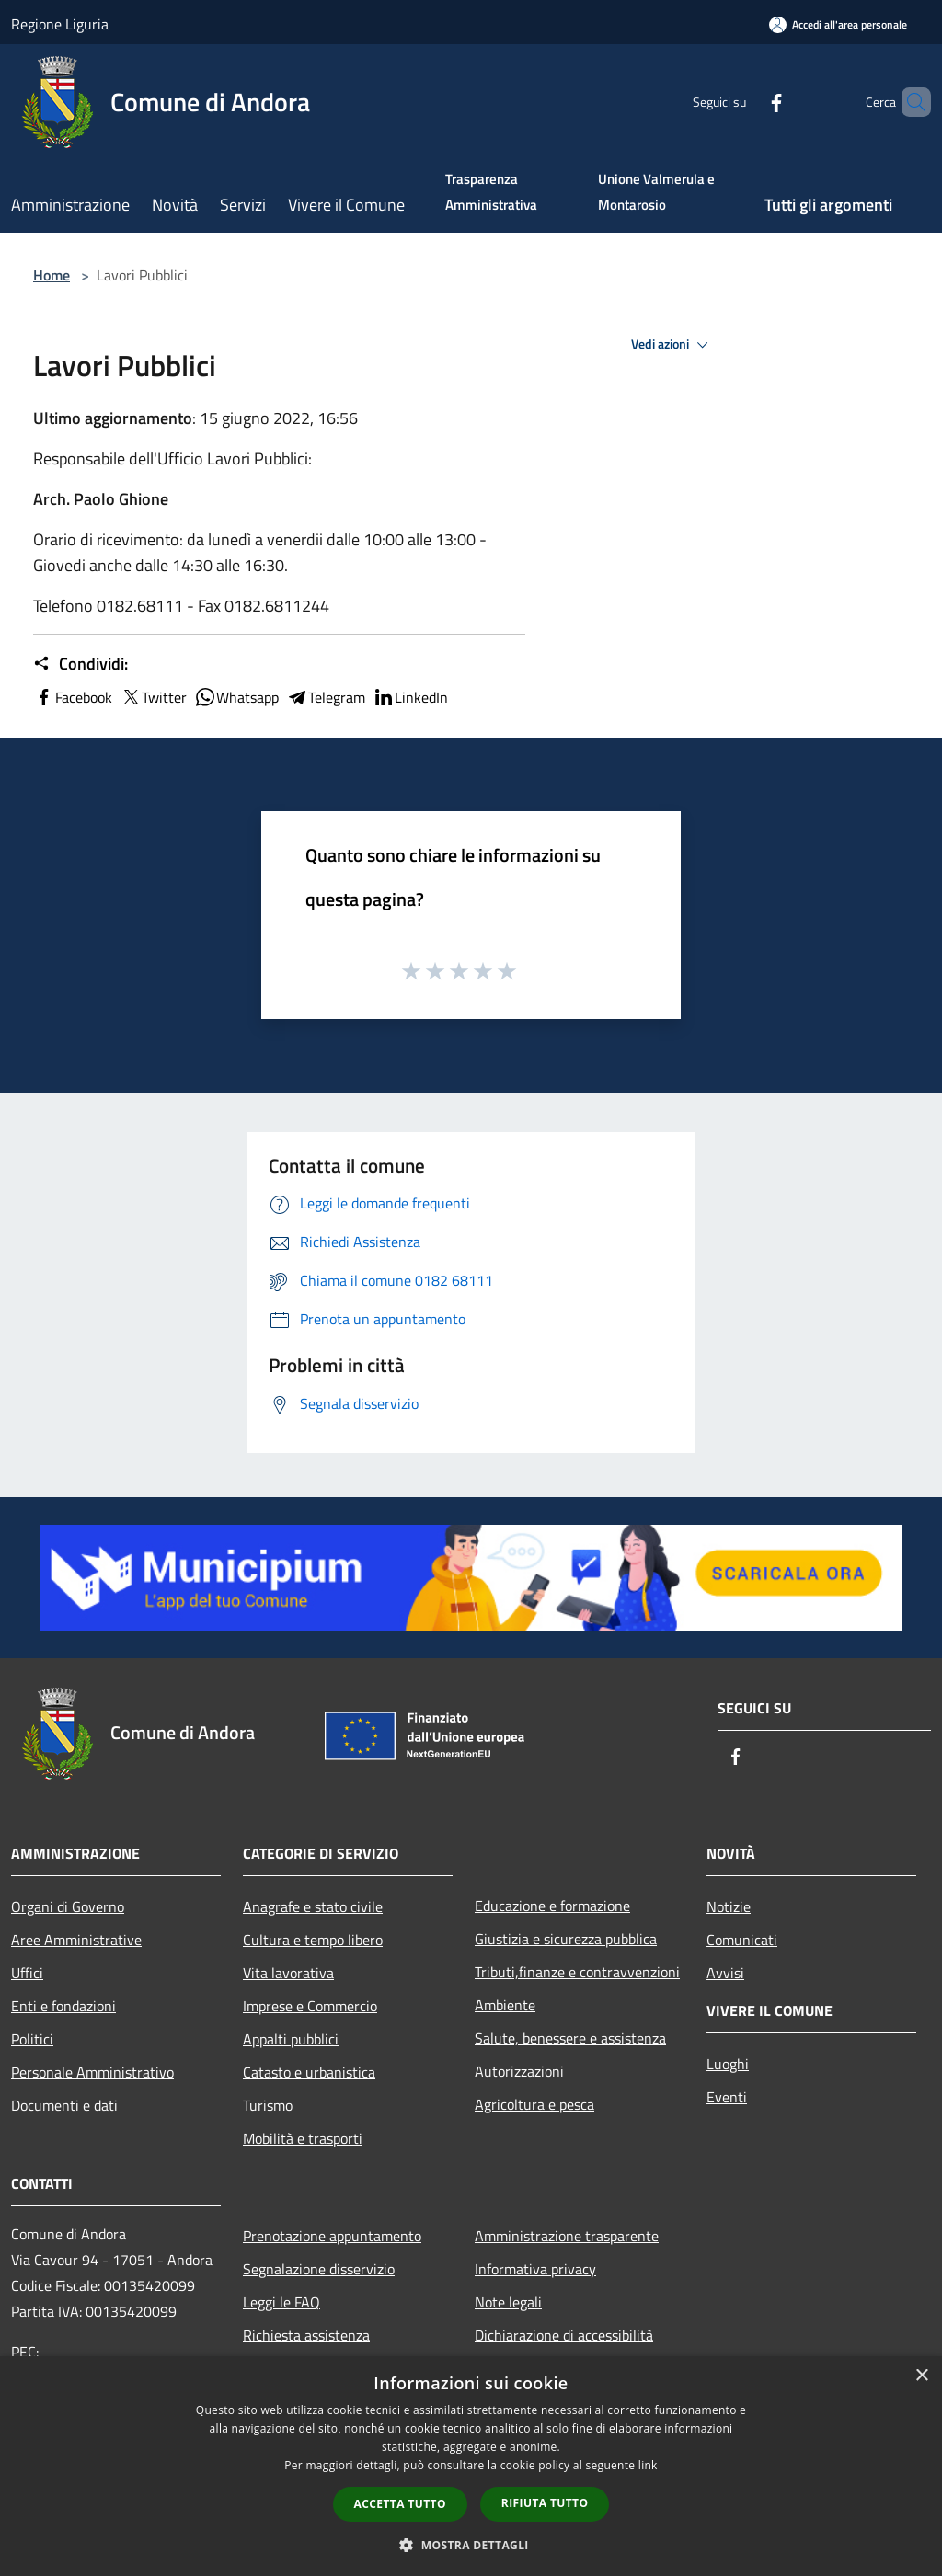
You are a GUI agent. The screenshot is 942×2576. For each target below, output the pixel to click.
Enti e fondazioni (63, 2006)
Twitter (153, 697)
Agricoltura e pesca (534, 2104)
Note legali (508, 2302)
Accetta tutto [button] (400, 2504)
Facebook (72, 697)
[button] (471, 2545)
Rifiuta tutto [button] (545, 2503)
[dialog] (471, 2466)
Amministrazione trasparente (567, 2236)
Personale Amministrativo (92, 2072)
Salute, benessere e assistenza (570, 2038)
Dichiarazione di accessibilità (564, 2335)
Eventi (726, 2097)
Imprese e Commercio (310, 2006)
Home (51, 275)
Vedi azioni (672, 345)
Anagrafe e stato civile (313, 1906)
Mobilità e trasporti (302, 2138)
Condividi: (80, 664)
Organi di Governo (67, 1906)
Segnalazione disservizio (319, 2269)
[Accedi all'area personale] (838, 24)
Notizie (728, 1906)
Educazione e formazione (552, 1906)
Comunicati (741, 1940)
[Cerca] (909, 102)
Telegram (325, 697)
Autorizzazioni (519, 2071)
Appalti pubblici (291, 2039)
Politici (32, 2039)
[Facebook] (745, 101)
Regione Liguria (60, 24)
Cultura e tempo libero (313, 1940)
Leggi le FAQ (281, 2302)
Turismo (268, 2105)
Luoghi (727, 2064)
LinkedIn (410, 697)
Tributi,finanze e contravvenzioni (577, 1972)
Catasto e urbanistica (309, 2072)
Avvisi (725, 1973)
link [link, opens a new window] (648, 2465)
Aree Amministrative (76, 1940)
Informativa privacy (535, 2269)
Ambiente (505, 2005)
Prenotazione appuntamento (332, 2236)
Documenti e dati (64, 2105)
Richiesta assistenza (306, 2335)
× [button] (921, 2376)
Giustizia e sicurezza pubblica (566, 1939)
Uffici (27, 1973)
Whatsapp (236, 697)
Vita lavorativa (288, 1973)
